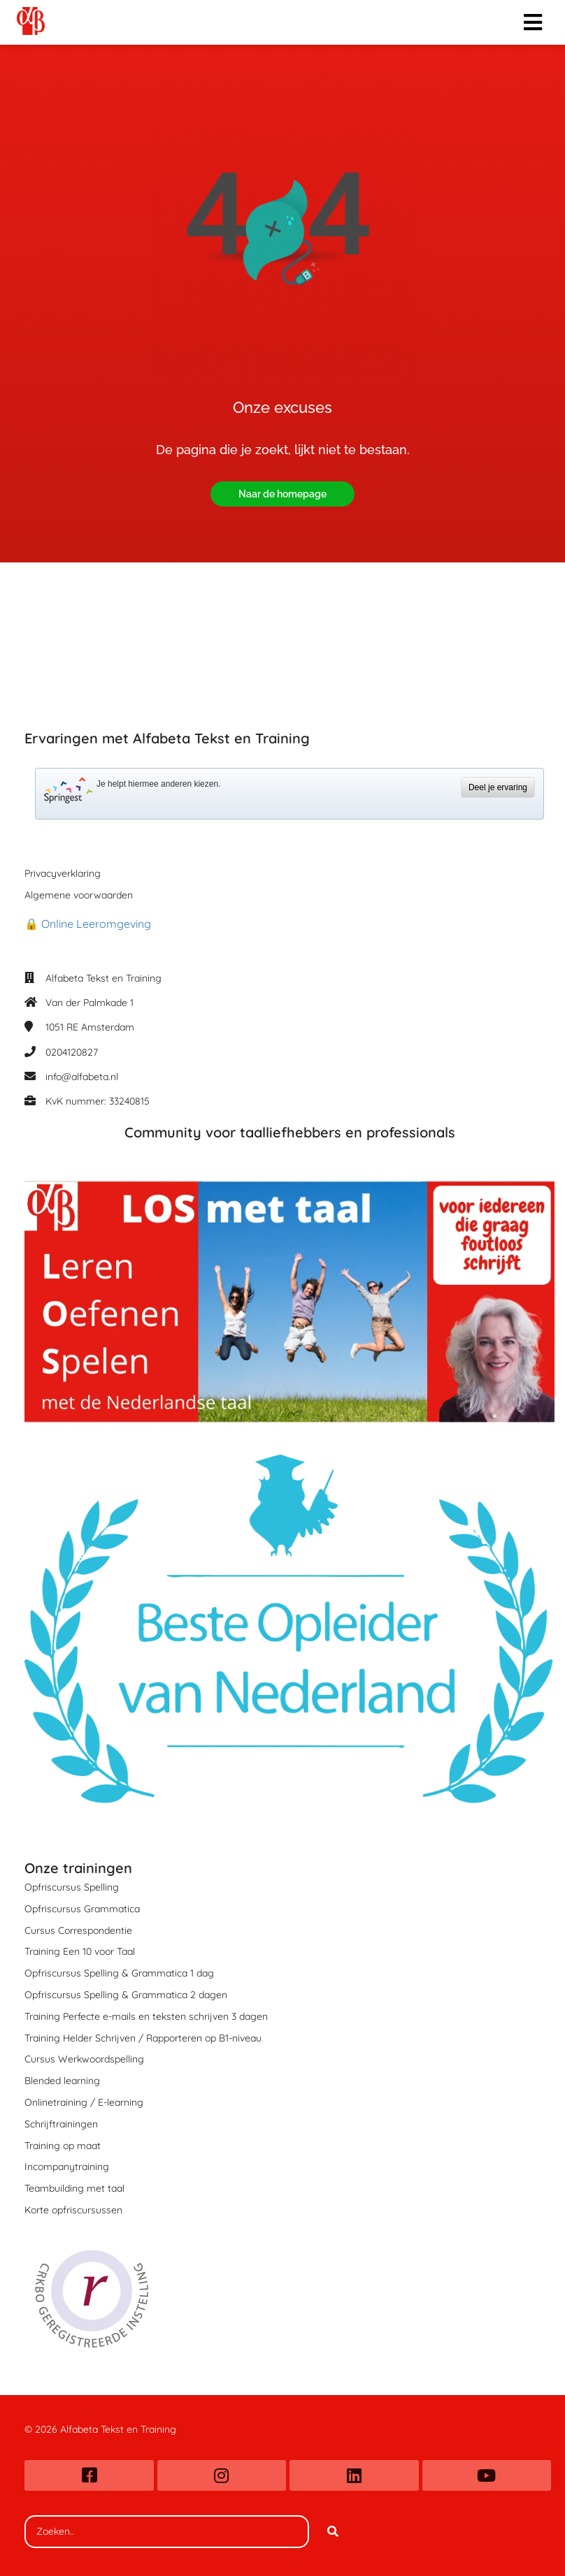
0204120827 (71, 1052)
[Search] (333, 2532)
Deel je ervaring (498, 787)
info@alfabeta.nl (81, 1076)
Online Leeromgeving (96, 924)
